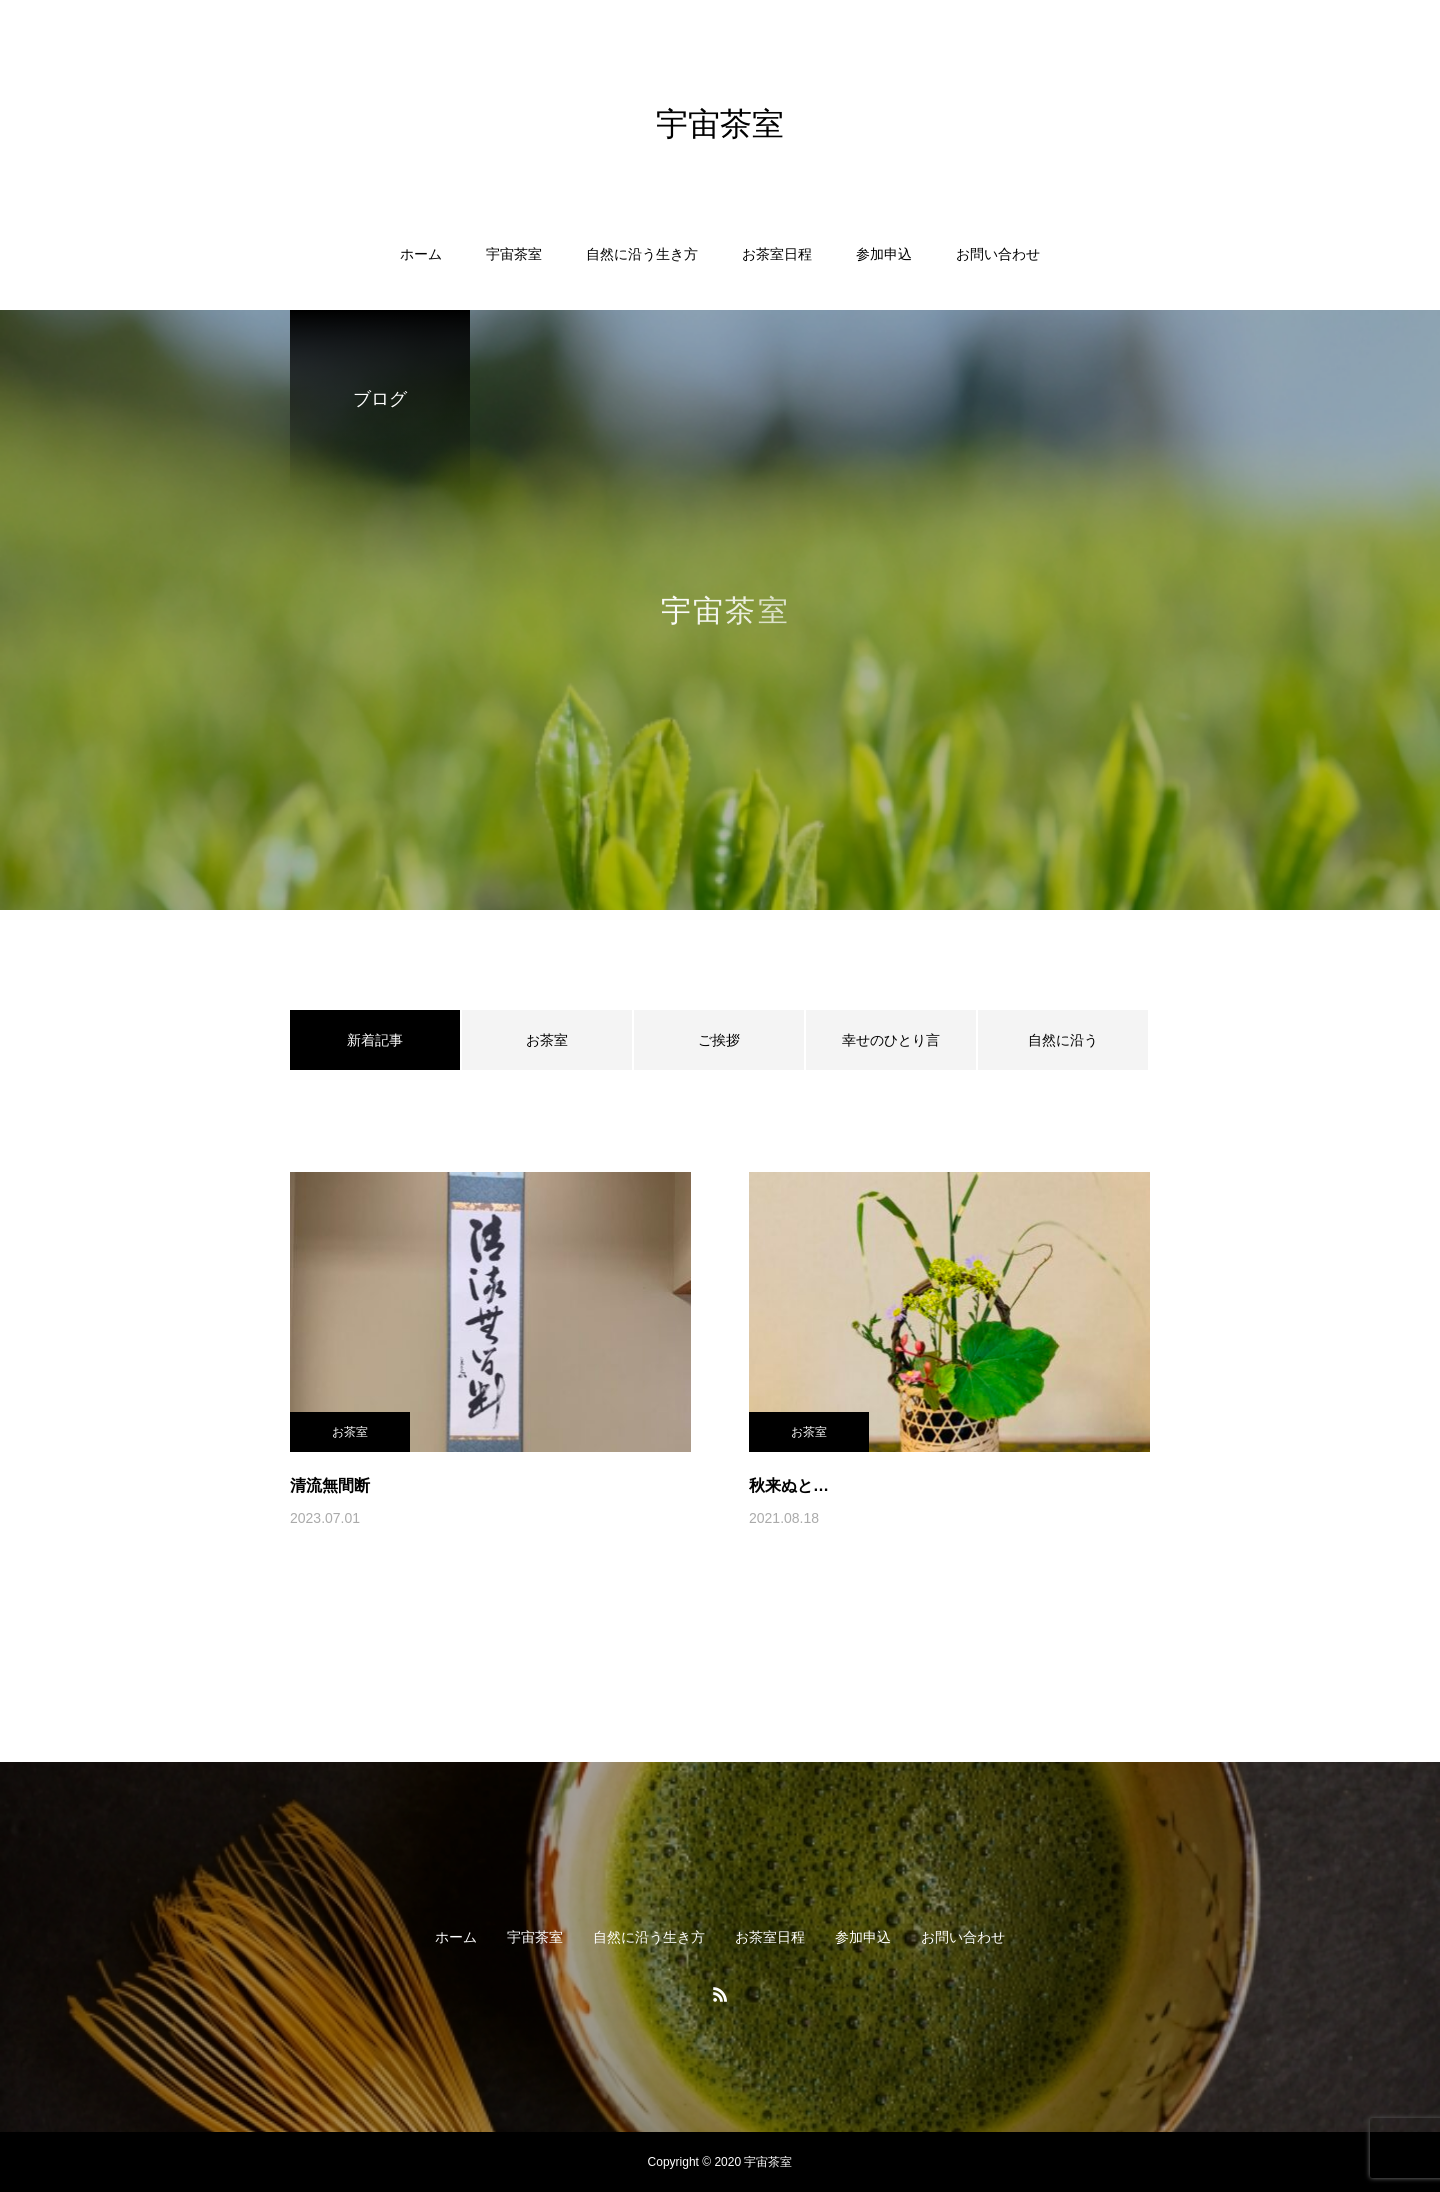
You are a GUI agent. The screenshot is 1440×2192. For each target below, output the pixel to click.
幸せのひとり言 (891, 1040)
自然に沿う (1063, 1040)
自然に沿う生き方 (642, 254)
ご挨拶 (719, 1040)
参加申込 (884, 254)
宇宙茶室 (514, 254)
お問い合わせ (998, 254)
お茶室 (547, 1040)
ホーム (421, 254)
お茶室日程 (777, 254)
